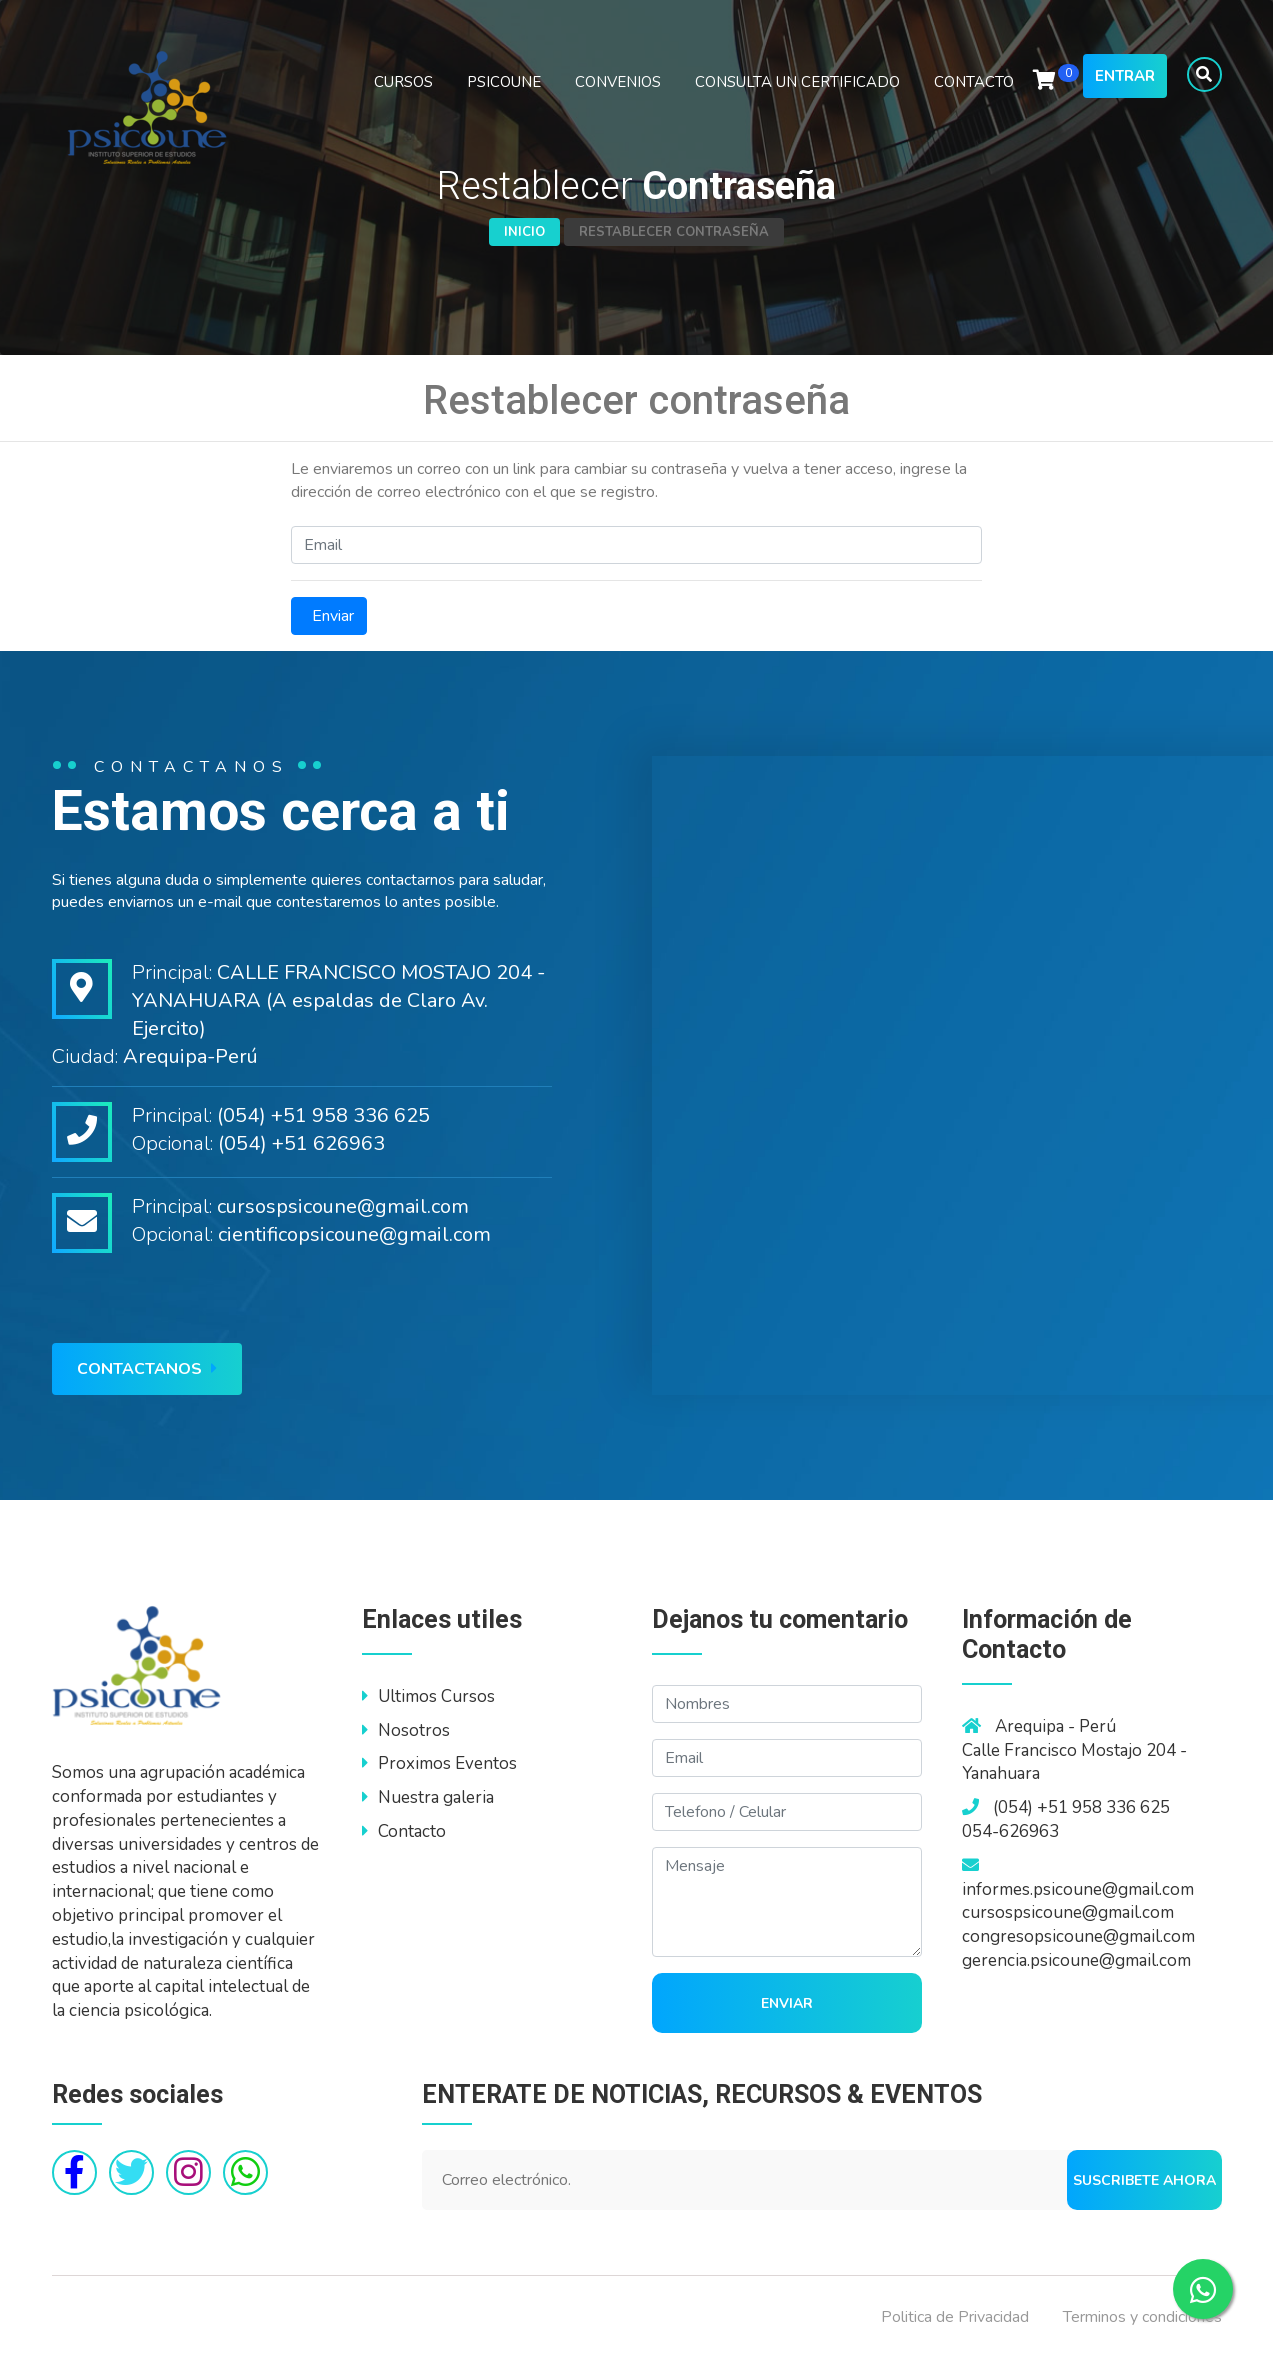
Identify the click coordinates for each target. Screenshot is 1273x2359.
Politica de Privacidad (955, 2317)
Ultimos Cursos (428, 1696)
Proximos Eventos (439, 1763)
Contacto (404, 1831)
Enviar (329, 616)
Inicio (524, 232)
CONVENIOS (618, 82)
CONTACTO (974, 82)
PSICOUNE (504, 82)
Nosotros (406, 1730)
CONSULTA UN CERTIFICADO (797, 82)
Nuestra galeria (428, 1797)
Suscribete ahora (1144, 2180)
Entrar (1125, 76)
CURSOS (403, 82)
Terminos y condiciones (1142, 2317)
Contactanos (147, 1369)
